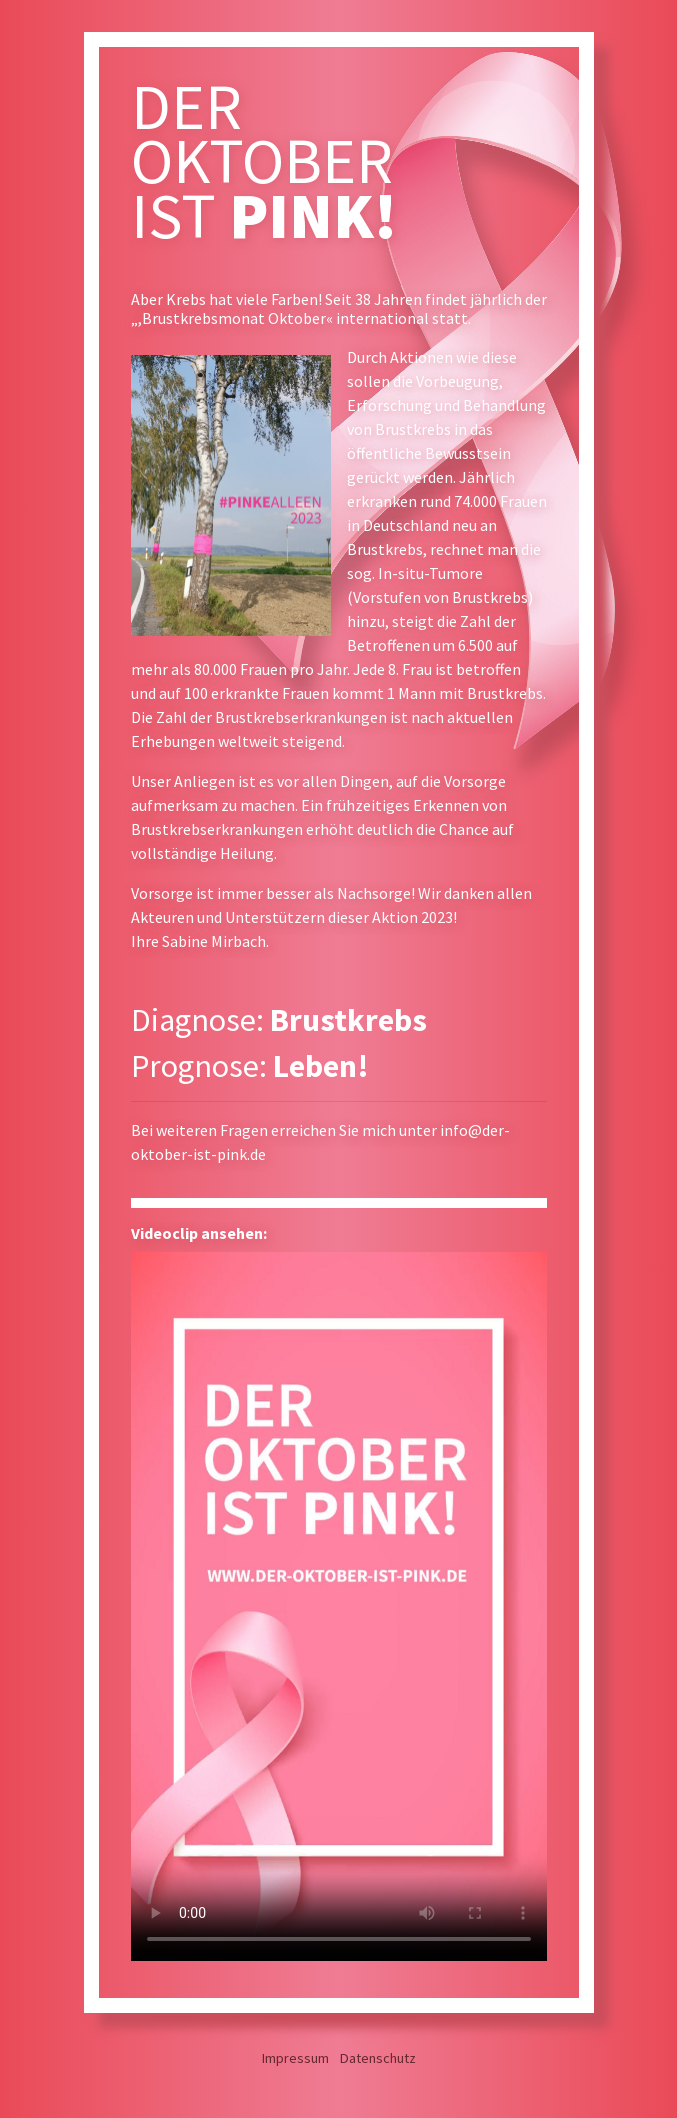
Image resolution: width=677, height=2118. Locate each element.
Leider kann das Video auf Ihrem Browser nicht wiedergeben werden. (339, 1606)
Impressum (295, 2058)
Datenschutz (378, 2058)
